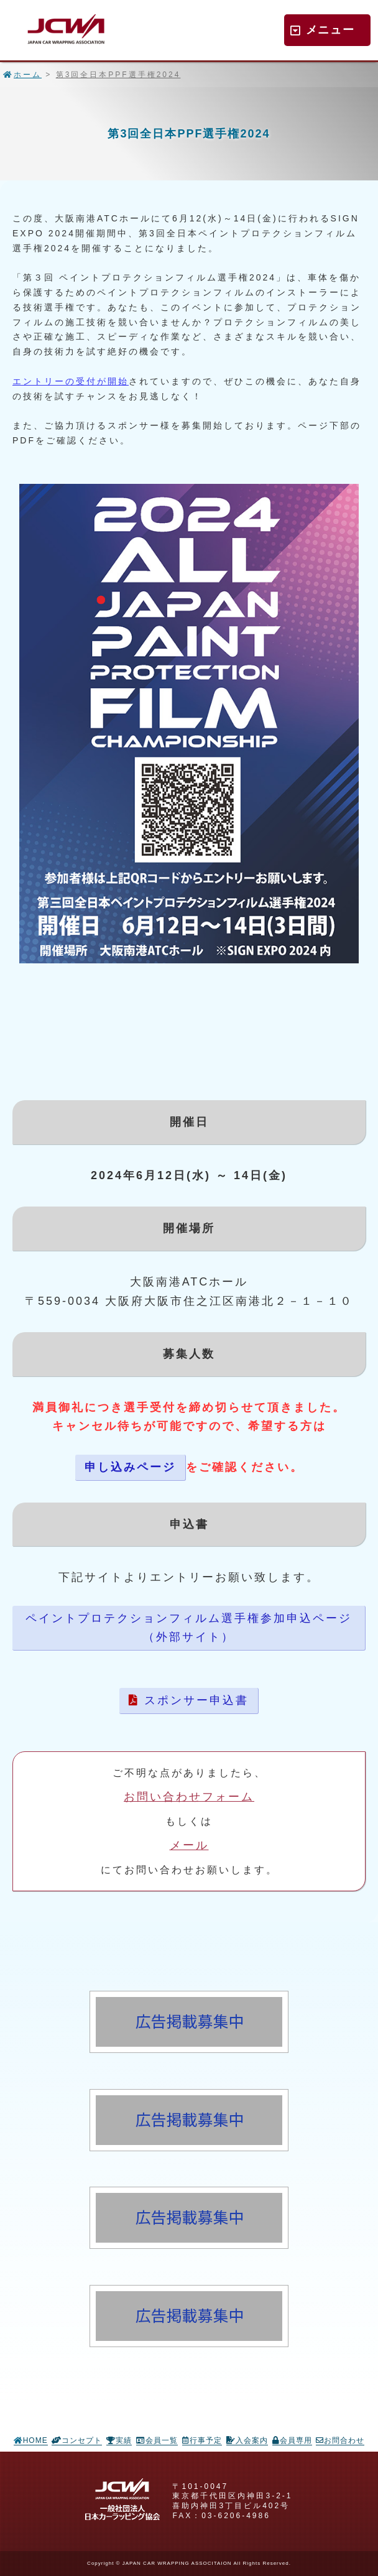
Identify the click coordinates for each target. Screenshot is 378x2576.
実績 (119, 2440)
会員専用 (292, 2440)
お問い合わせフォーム (189, 1797)
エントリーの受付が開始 (70, 381)
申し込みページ (130, 1467)
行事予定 (202, 2440)
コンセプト (77, 2440)
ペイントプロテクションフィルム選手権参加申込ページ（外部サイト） (188, 1628)
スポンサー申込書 (189, 1700)
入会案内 (247, 2440)
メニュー (322, 30)
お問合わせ (340, 2440)
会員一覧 (157, 2440)
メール (189, 1845)
